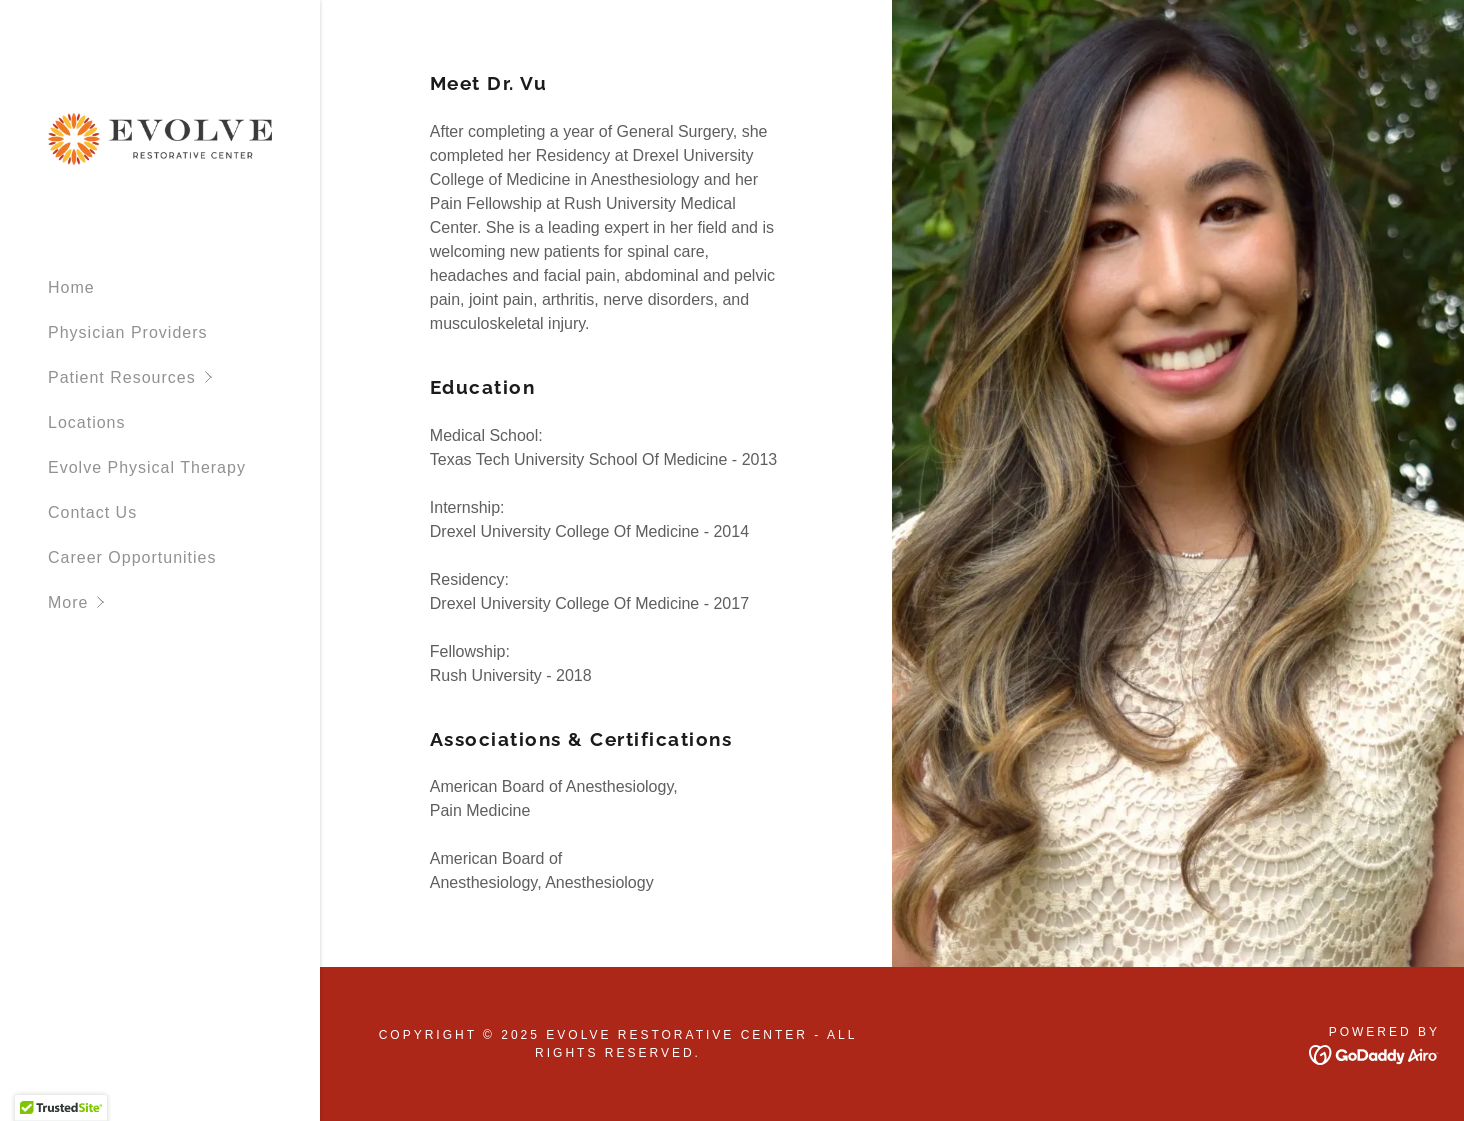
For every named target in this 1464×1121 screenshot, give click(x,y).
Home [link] (71, 287)
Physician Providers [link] (128, 332)
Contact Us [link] (92, 512)
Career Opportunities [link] (132, 557)
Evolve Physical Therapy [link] (147, 467)
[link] (160, 137)
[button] (184, 377)
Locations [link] (87, 422)
